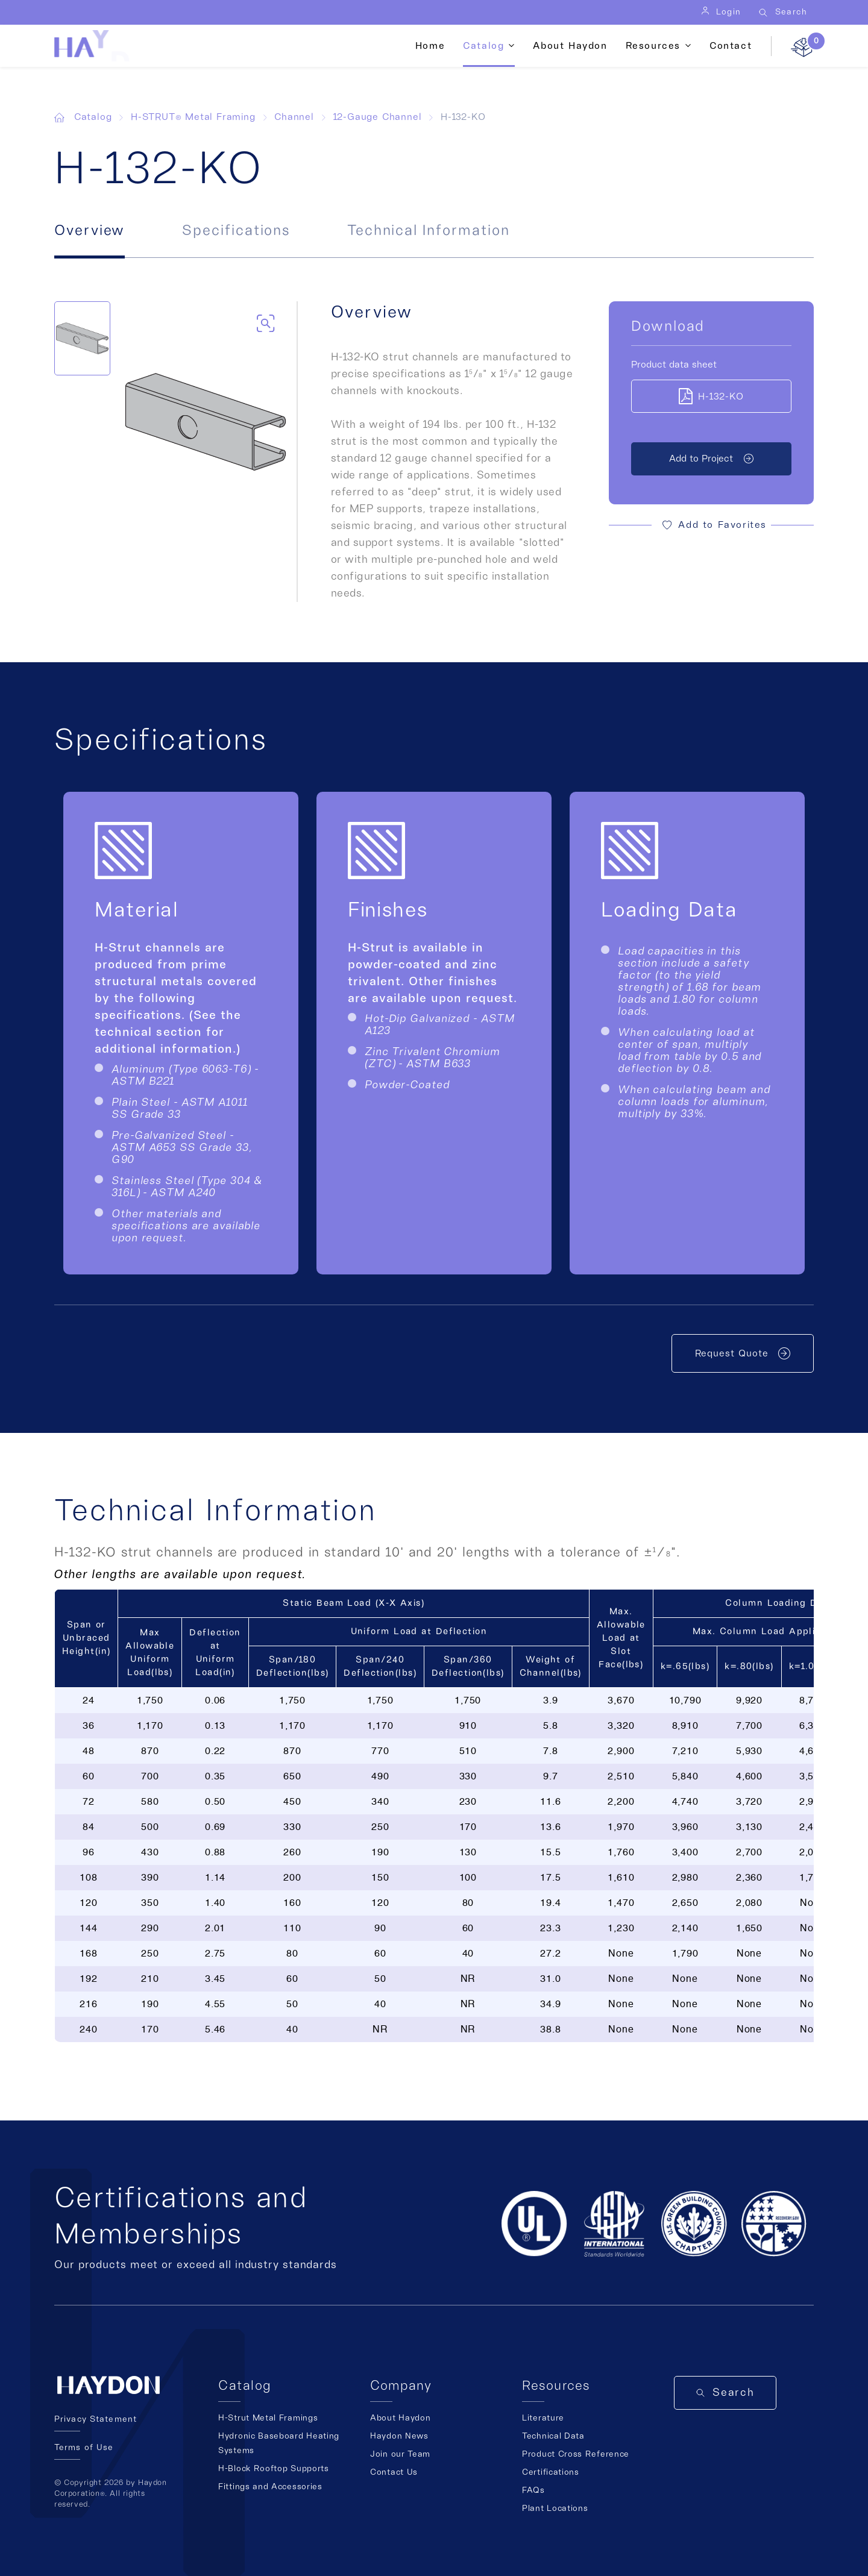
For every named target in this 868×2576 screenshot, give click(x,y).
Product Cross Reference (575, 2454)
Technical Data (553, 2436)
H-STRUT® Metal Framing (193, 117)
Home (430, 46)
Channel (294, 117)
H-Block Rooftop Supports (273, 2469)
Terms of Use (83, 2447)
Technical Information (428, 231)
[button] (711, 525)
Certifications (550, 2472)
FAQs (533, 2490)
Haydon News (399, 2436)
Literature (543, 2418)
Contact (730, 46)
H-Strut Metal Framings (268, 2418)
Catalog (483, 46)
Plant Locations (555, 2508)
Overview (89, 231)
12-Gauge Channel (377, 117)
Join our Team (400, 2454)
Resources (653, 46)
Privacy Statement (95, 2419)
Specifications (236, 231)
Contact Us (394, 2472)
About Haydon (570, 46)
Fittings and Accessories (270, 2487)
